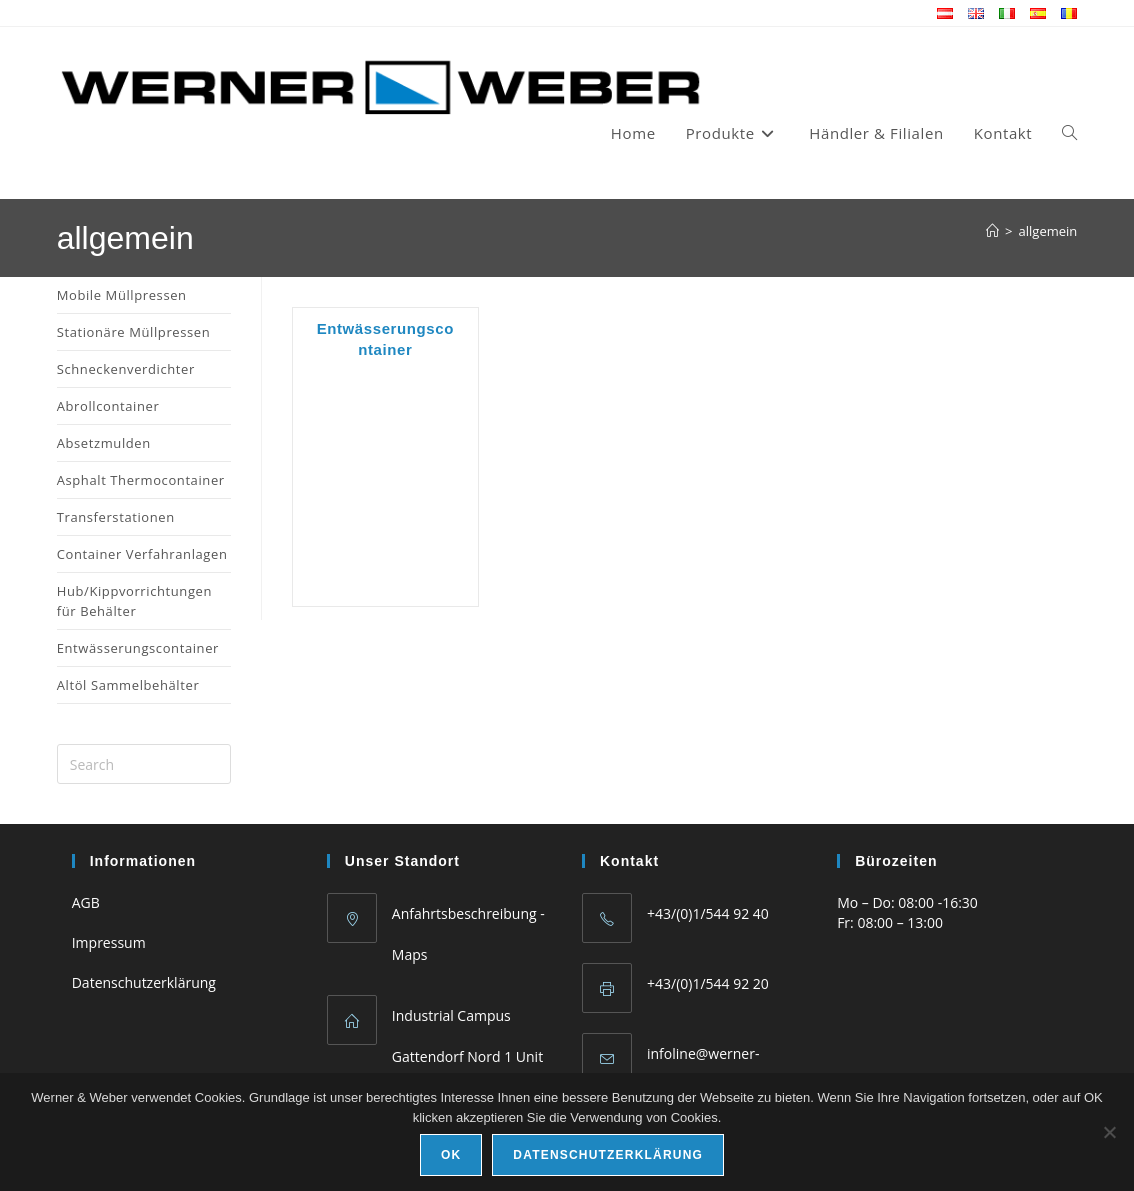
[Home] (992, 231)
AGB (86, 902)
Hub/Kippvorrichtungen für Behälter (134, 601)
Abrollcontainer (108, 406)
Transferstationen (116, 517)
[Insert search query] (144, 764)
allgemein (1048, 231)
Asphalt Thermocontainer (141, 480)
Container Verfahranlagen (142, 554)
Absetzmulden (104, 443)
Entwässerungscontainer (138, 648)
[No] (1109, 1132)
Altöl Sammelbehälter (128, 685)
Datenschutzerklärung (144, 982)
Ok (451, 1155)
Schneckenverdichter (126, 369)
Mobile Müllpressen (122, 295)
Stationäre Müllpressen (134, 332)
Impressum (109, 942)
